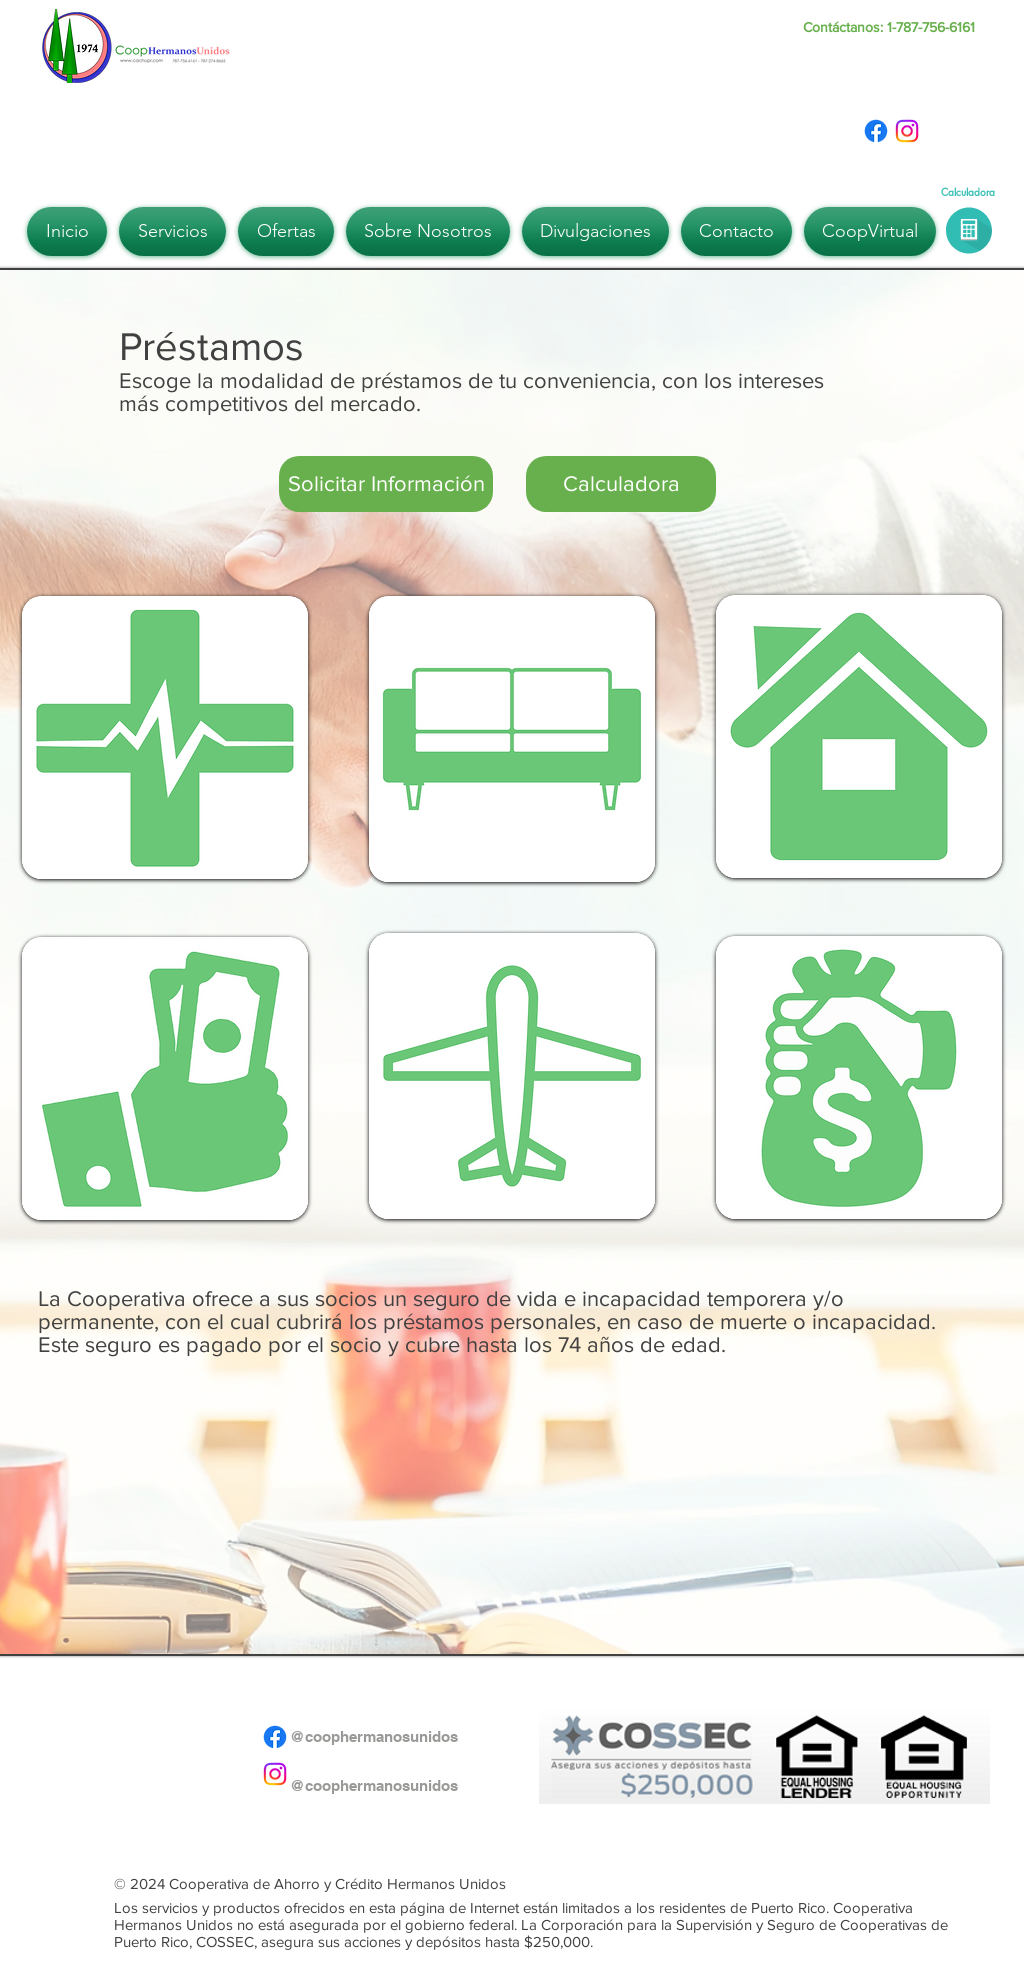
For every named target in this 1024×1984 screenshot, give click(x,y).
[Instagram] (907, 131)
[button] (172, 231)
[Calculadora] (621, 484)
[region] (165, 740)
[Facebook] (876, 131)
